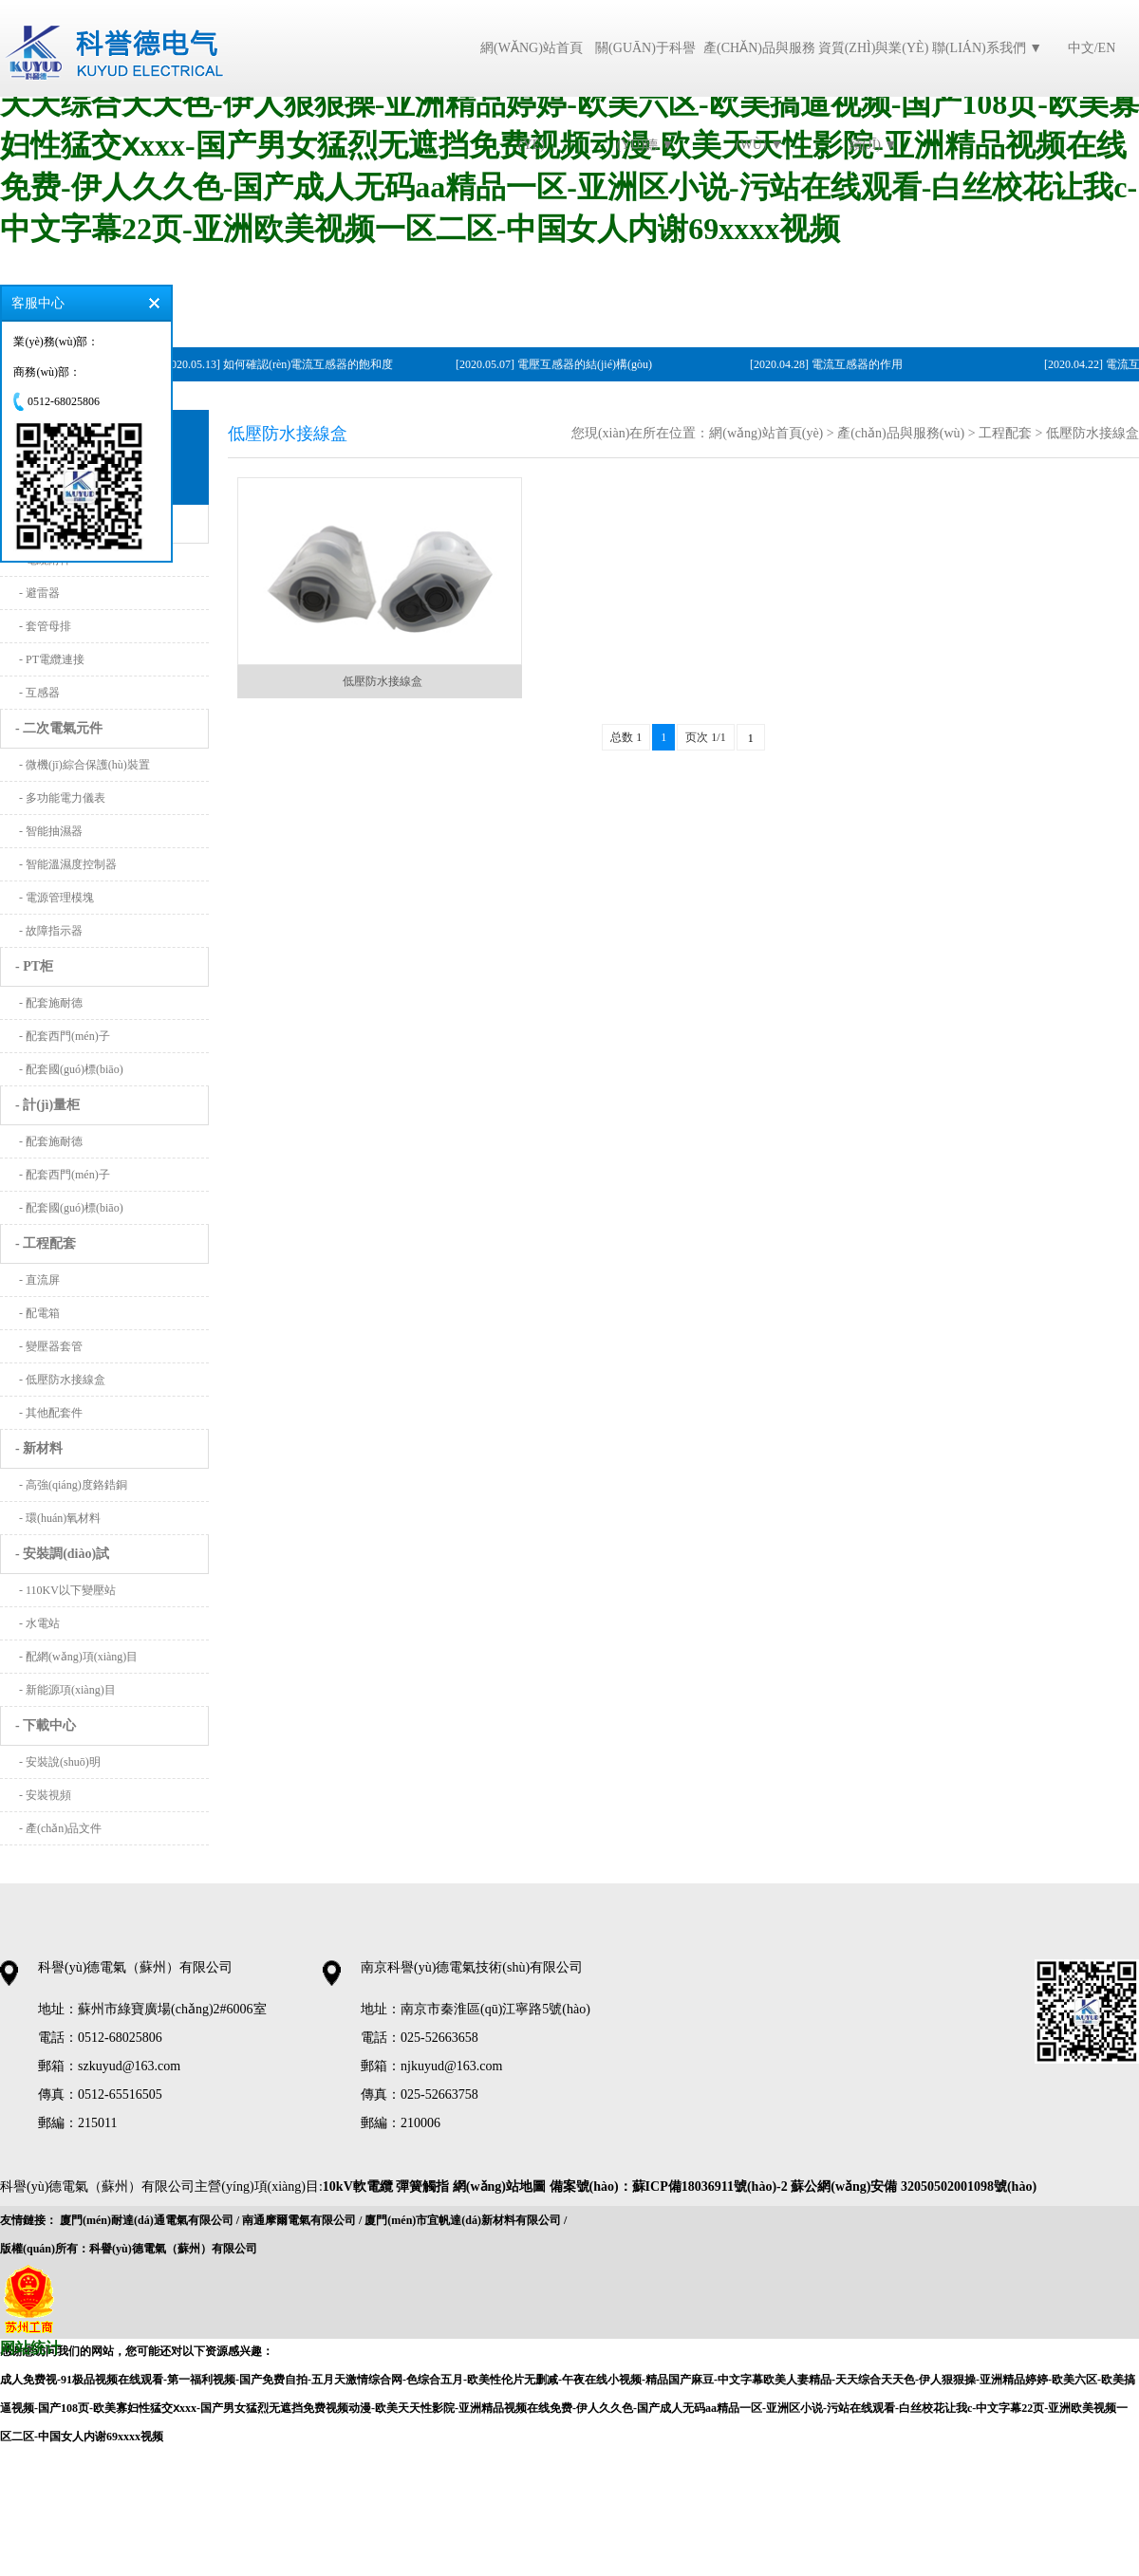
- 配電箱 (39, 1313)
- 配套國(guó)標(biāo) (71, 1069)
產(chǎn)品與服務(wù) (900, 433)
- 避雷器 (39, 593)
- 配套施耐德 (51, 1003)
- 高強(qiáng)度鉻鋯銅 (73, 1485)
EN (1107, 48)
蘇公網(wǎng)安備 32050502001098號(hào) (913, 2186)
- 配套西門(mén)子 (64, 1036)
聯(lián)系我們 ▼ (987, 48)
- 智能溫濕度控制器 (68, 864)
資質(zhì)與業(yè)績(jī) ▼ (873, 96)
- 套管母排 (45, 626)
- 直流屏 (39, 1280)
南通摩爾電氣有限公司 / (302, 2220)
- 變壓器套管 (51, 1346)
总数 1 (626, 737)
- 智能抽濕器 (51, 831)
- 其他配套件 (51, 1412)
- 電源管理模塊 (56, 897)
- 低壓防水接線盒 (62, 1379)
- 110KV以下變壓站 (67, 1590)
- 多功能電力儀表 (62, 798)
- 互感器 (39, 692)
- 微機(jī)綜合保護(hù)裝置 (84, 764)
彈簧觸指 (424, 2186)
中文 (1081, 48)
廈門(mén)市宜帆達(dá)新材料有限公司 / (465, 2220)
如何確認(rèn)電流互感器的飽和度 (311, 364)
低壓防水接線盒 (1092, 433)
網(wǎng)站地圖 (499, 2186)
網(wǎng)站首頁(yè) (531, 96)
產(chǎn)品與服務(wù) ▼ (759, 96)
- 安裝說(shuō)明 (60, 1762)
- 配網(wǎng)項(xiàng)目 (78, 1656)
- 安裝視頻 (45, 1795)
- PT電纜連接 (51, 659)
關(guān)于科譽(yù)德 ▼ (645, 96)
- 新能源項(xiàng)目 (67, 1689)
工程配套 (1005, 433)
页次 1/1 (705, 737)
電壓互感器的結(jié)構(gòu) (587, 364)
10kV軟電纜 (358, 2186)
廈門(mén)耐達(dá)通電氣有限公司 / (149, 2220)
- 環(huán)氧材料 (60, 1518)
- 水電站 (39, 1623)
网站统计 (30, 2348)
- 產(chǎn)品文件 (60, 1828)
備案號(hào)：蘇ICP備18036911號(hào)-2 (671, 2186)
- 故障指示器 (51, 930)
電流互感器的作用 (860, 364)
